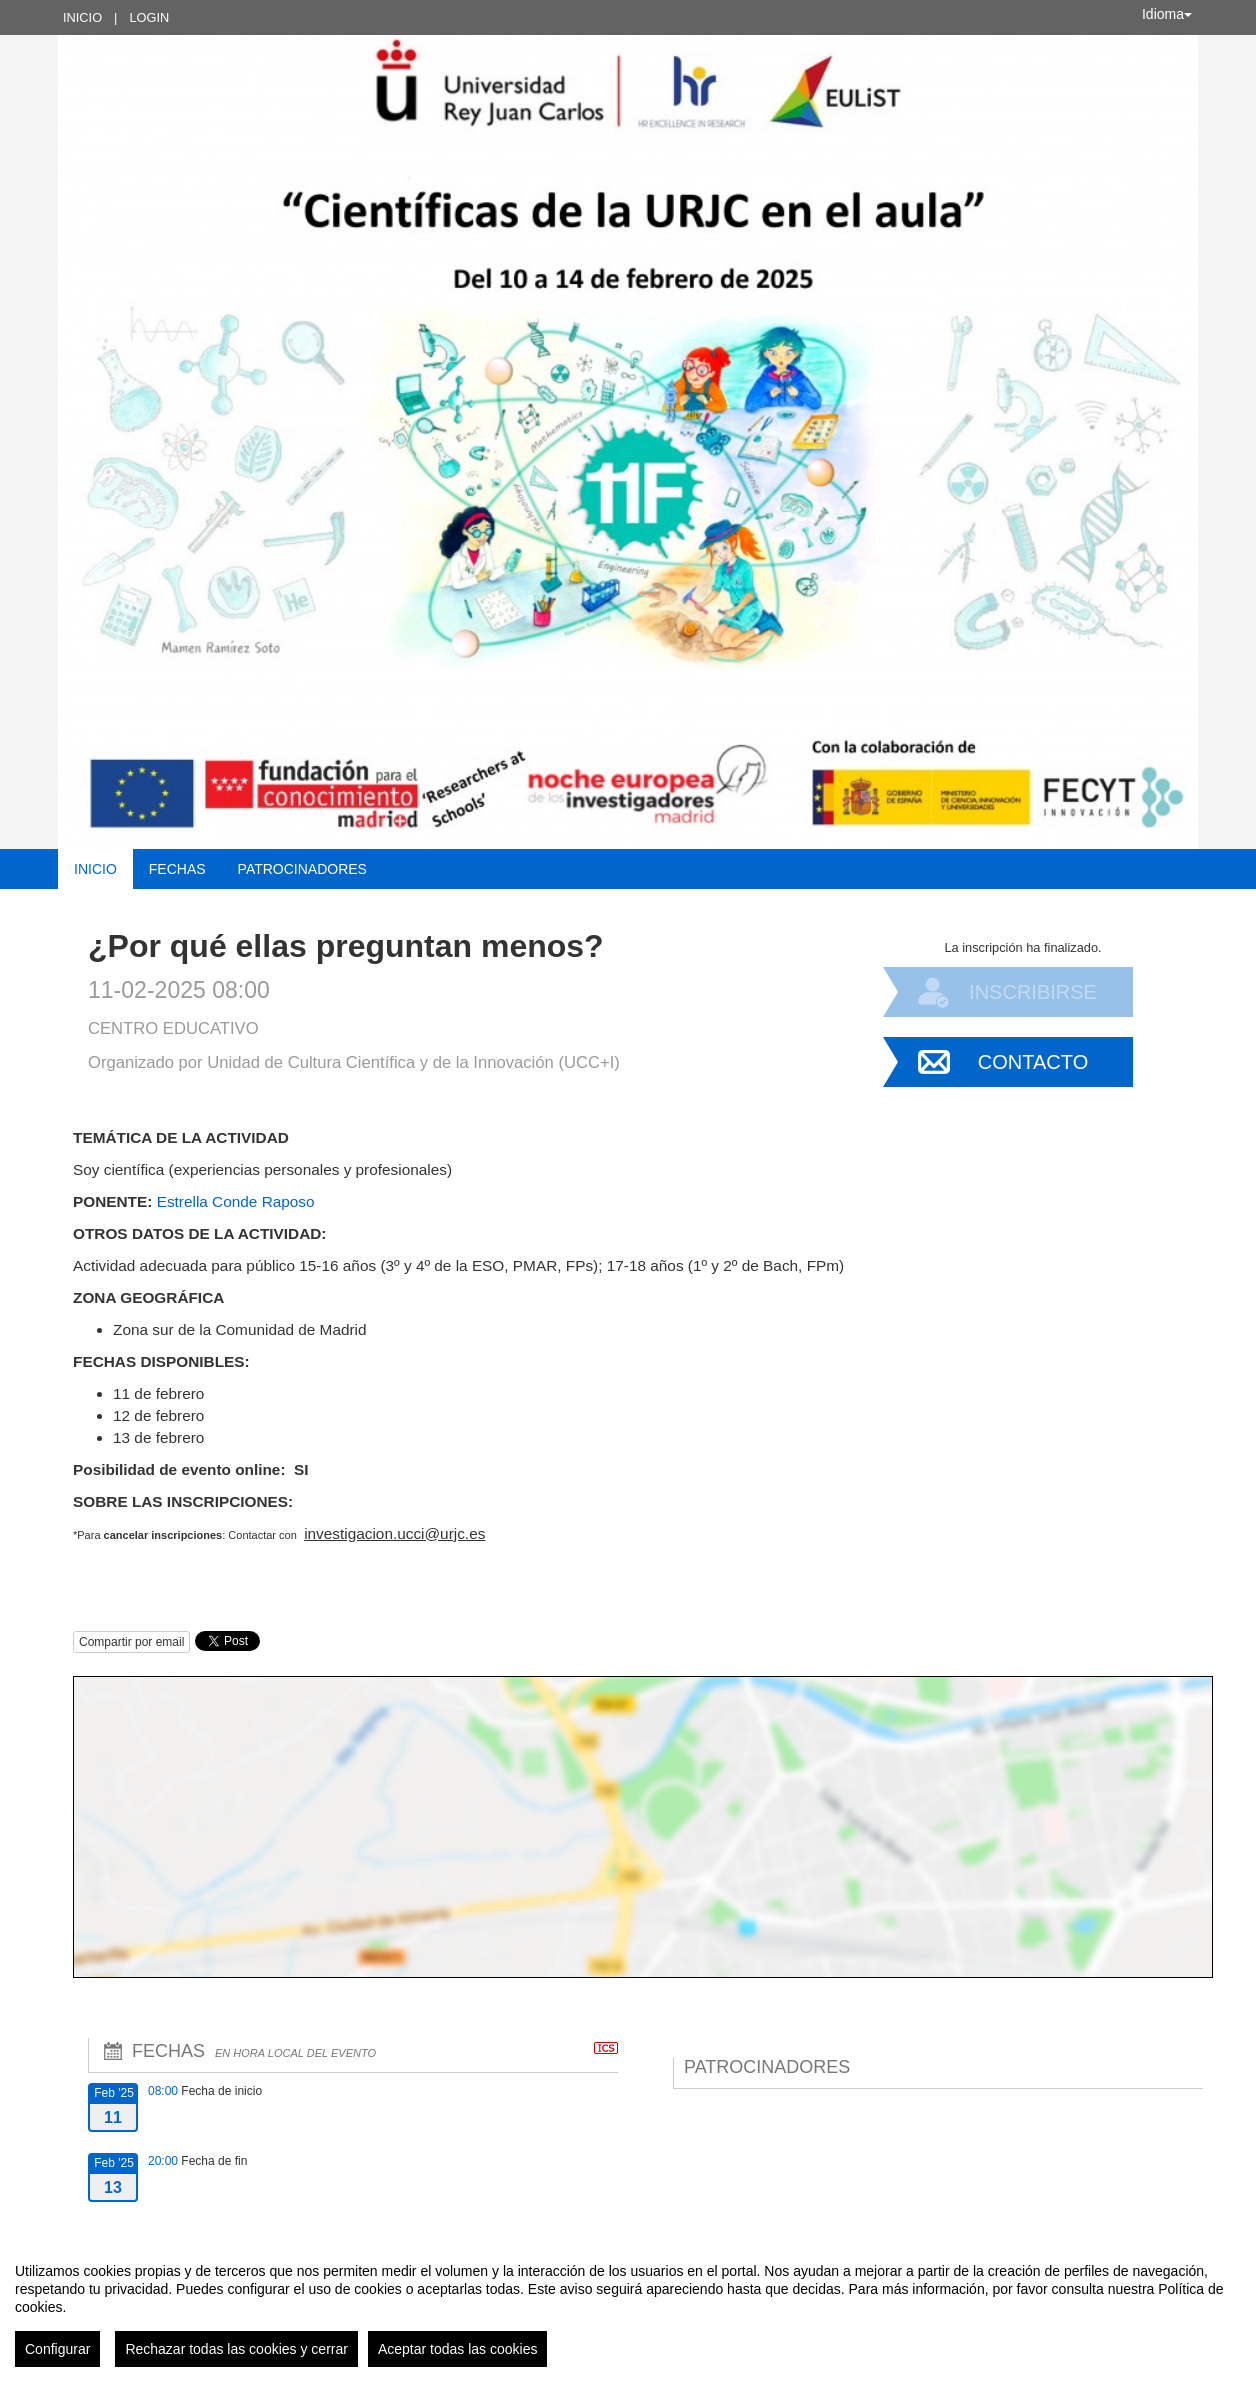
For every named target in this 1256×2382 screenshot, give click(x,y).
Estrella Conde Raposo (236, 1201)
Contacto (1033, 1062)
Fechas (177, 869)
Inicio (82, 17)
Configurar (57, 2349)
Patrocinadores (302, 869)
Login (149, 17)
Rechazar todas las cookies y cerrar (236, 2349)
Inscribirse (1033, 992)
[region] (628, 2307)
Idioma (1167, 14)
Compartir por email (131, 1642)
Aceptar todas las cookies (458, 2349)
